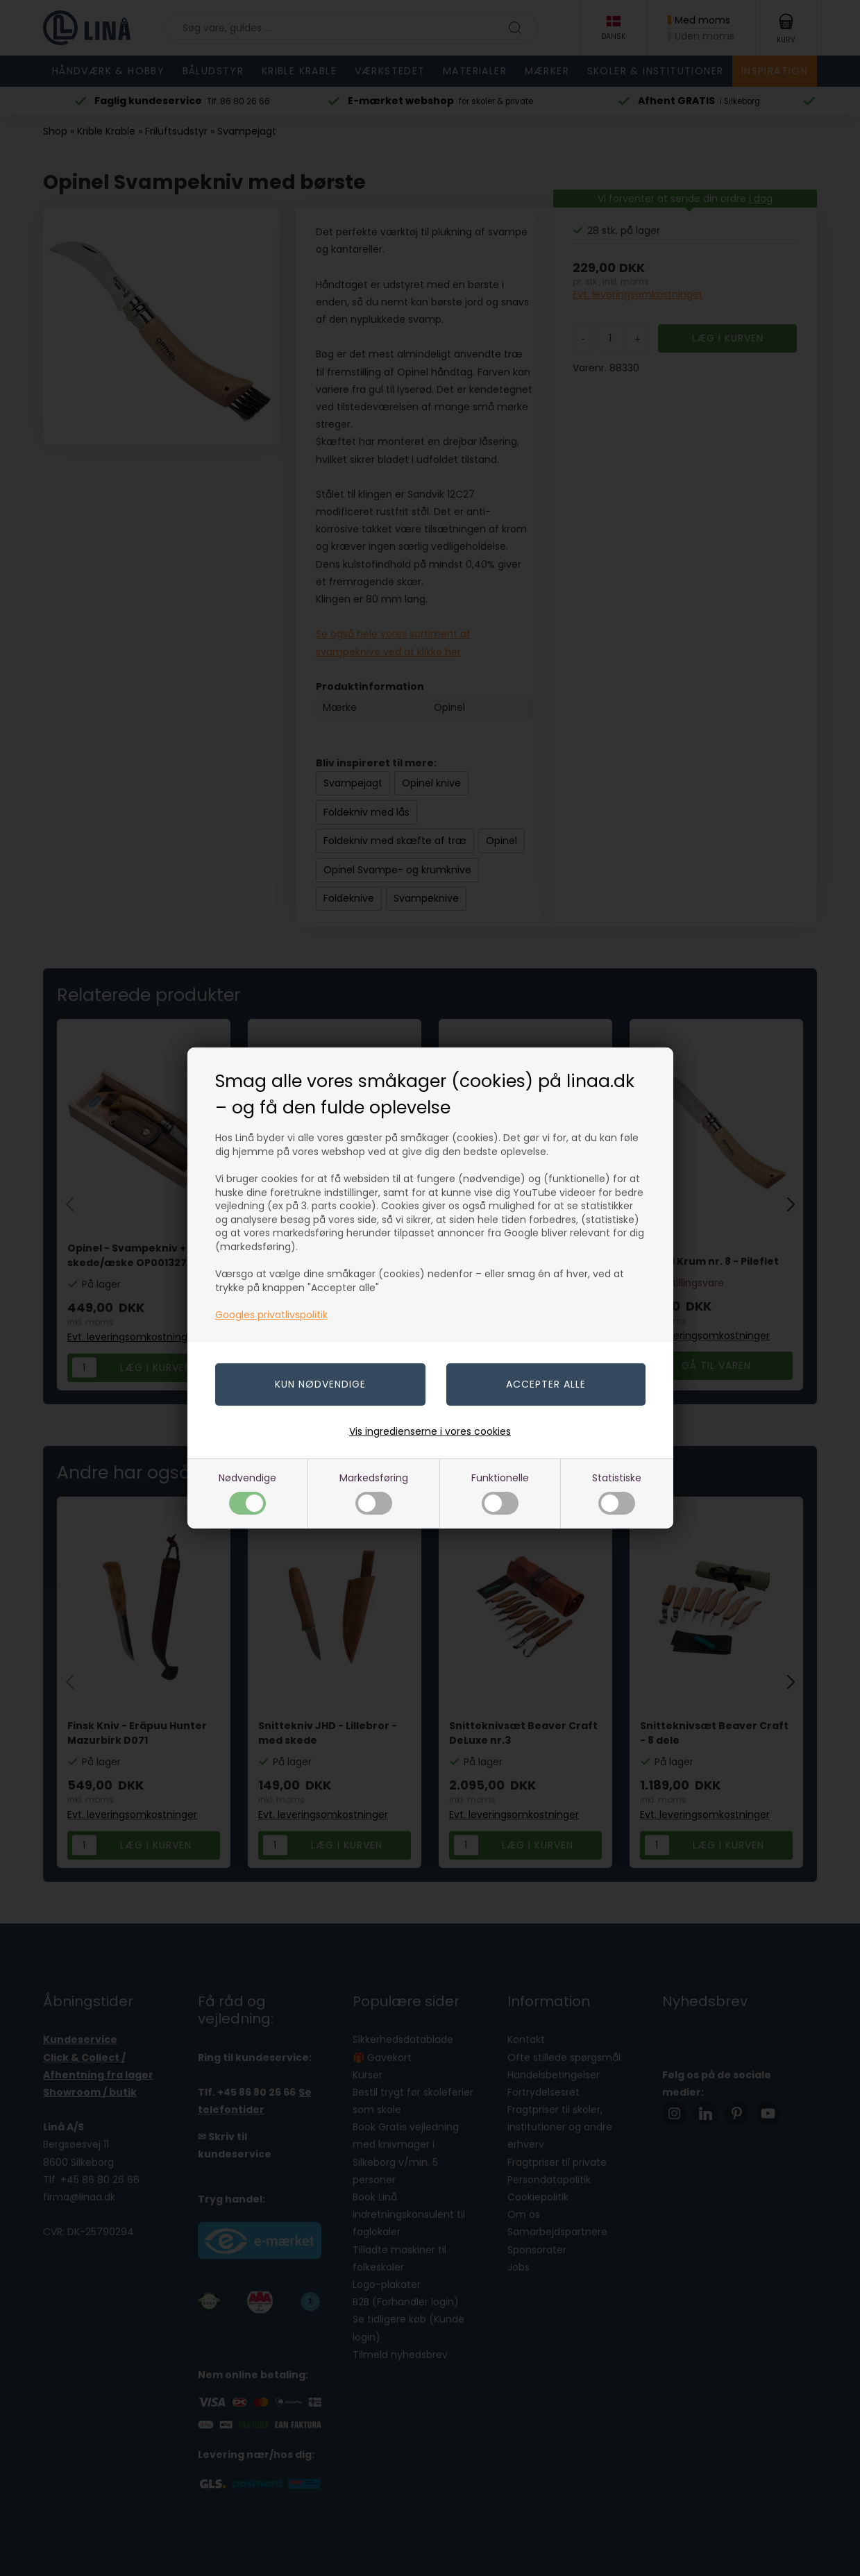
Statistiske (616, 1493)
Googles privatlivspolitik (271, 1315)
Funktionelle (500, 1493)
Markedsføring (373, 1493)
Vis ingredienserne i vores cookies (430, 1431)
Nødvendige (247, 1493)
